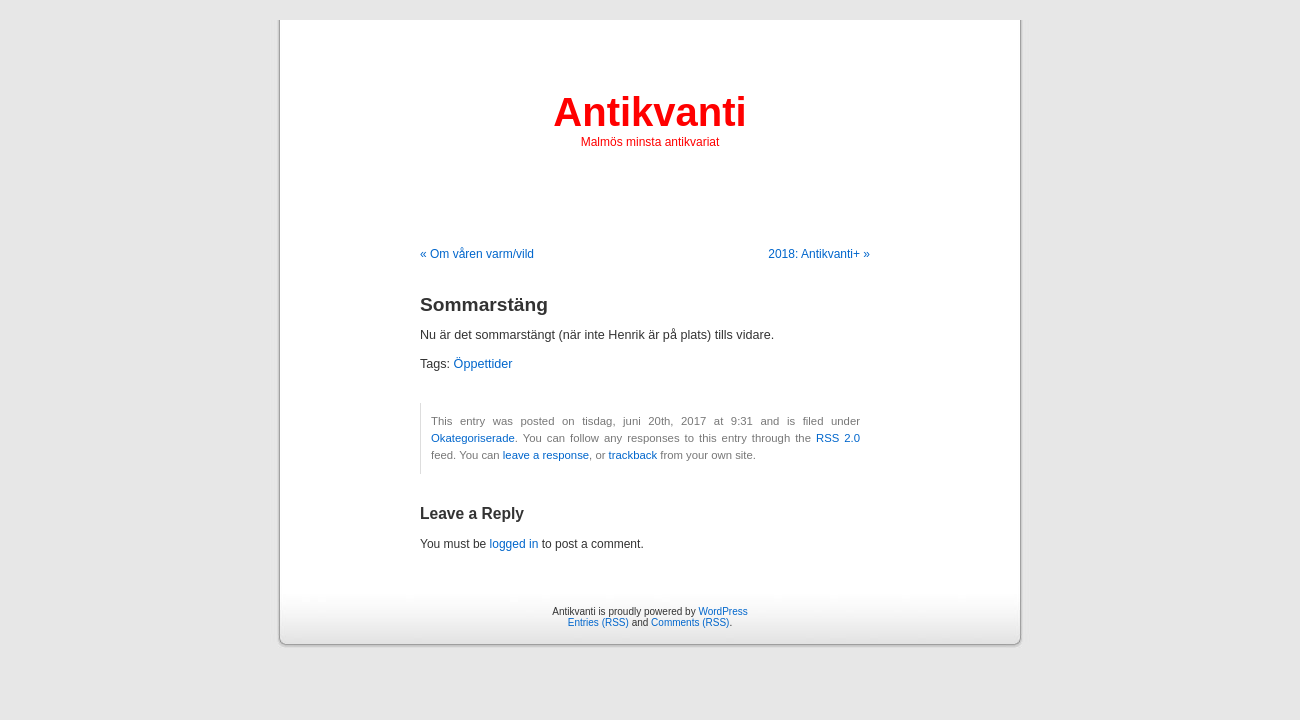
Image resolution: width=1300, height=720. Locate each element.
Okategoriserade (473, 438)
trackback (633, 455)
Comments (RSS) (690, 622)
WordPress (722, 611)
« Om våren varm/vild (477, 254)
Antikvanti (649, 112)
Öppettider (483, 364)
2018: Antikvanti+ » (819, 254)
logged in (514, 544)
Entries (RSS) (598, 622)
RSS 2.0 (838, 438)
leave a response (546, 455)
